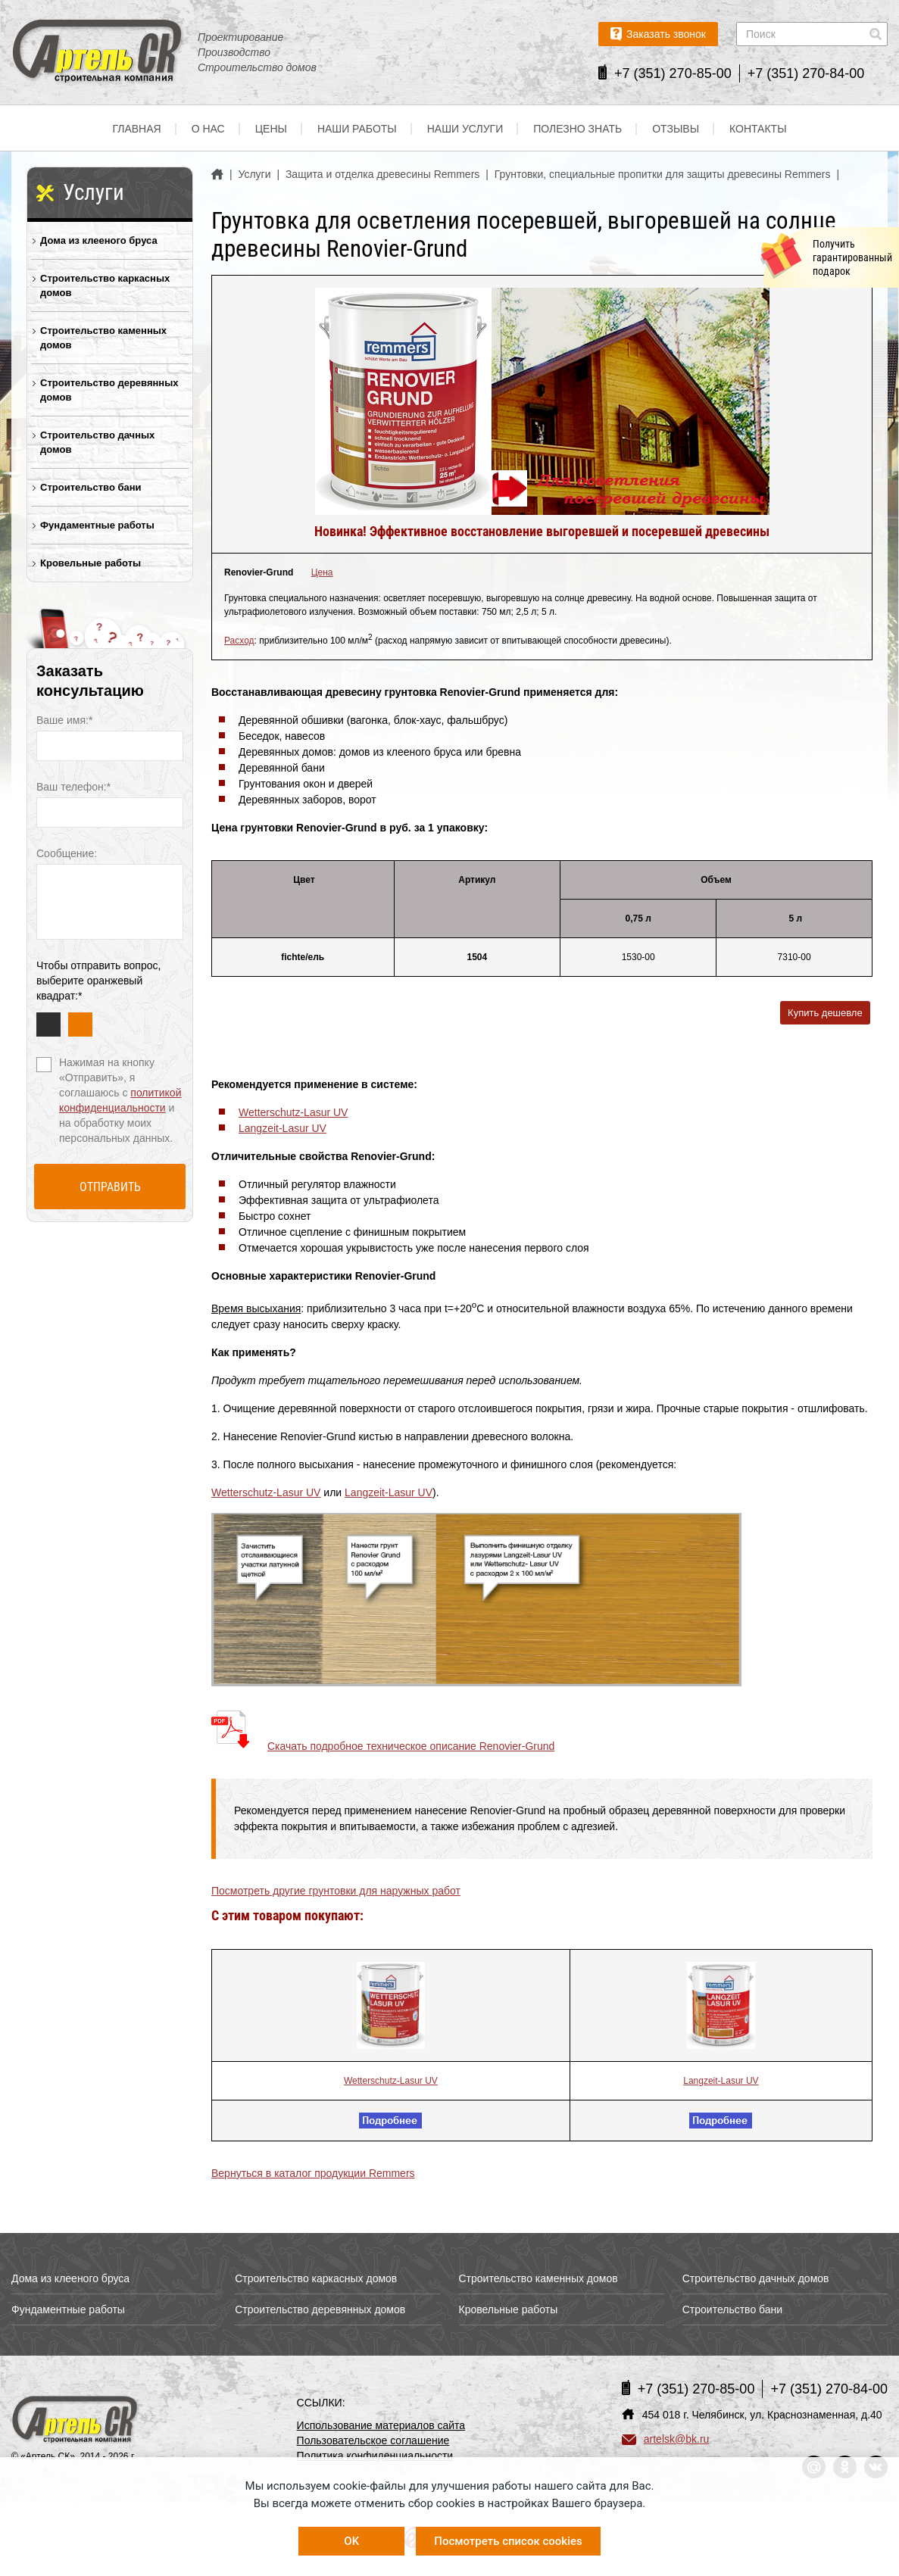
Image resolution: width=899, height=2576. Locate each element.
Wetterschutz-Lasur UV (293, 1112)
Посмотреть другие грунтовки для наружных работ (335, 1891)
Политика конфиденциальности (375, 2456)
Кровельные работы (90, 563)
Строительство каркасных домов (105, 285)
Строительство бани (91, 487)
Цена (322, 572)
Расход (239, 640)
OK (351, 2541)
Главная (136, 129)
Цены (271, 129)
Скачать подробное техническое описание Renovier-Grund (410, 1746)
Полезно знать (577, 129)
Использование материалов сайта (381, 2425)
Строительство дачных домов (97, 442)
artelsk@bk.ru (666, 2439)
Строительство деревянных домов (109, 390)
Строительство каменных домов (103, 338)
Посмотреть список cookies (508, 2541)
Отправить (110, 1187)
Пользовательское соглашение (373, 2440)
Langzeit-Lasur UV (282, 1128)
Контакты (758, 129)
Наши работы (357, 129)
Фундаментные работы (97, 525)
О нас (208, 129)
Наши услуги (465, 129)
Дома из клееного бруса (99, 240)
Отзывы (675, 129)
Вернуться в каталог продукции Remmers (313, 2173)
